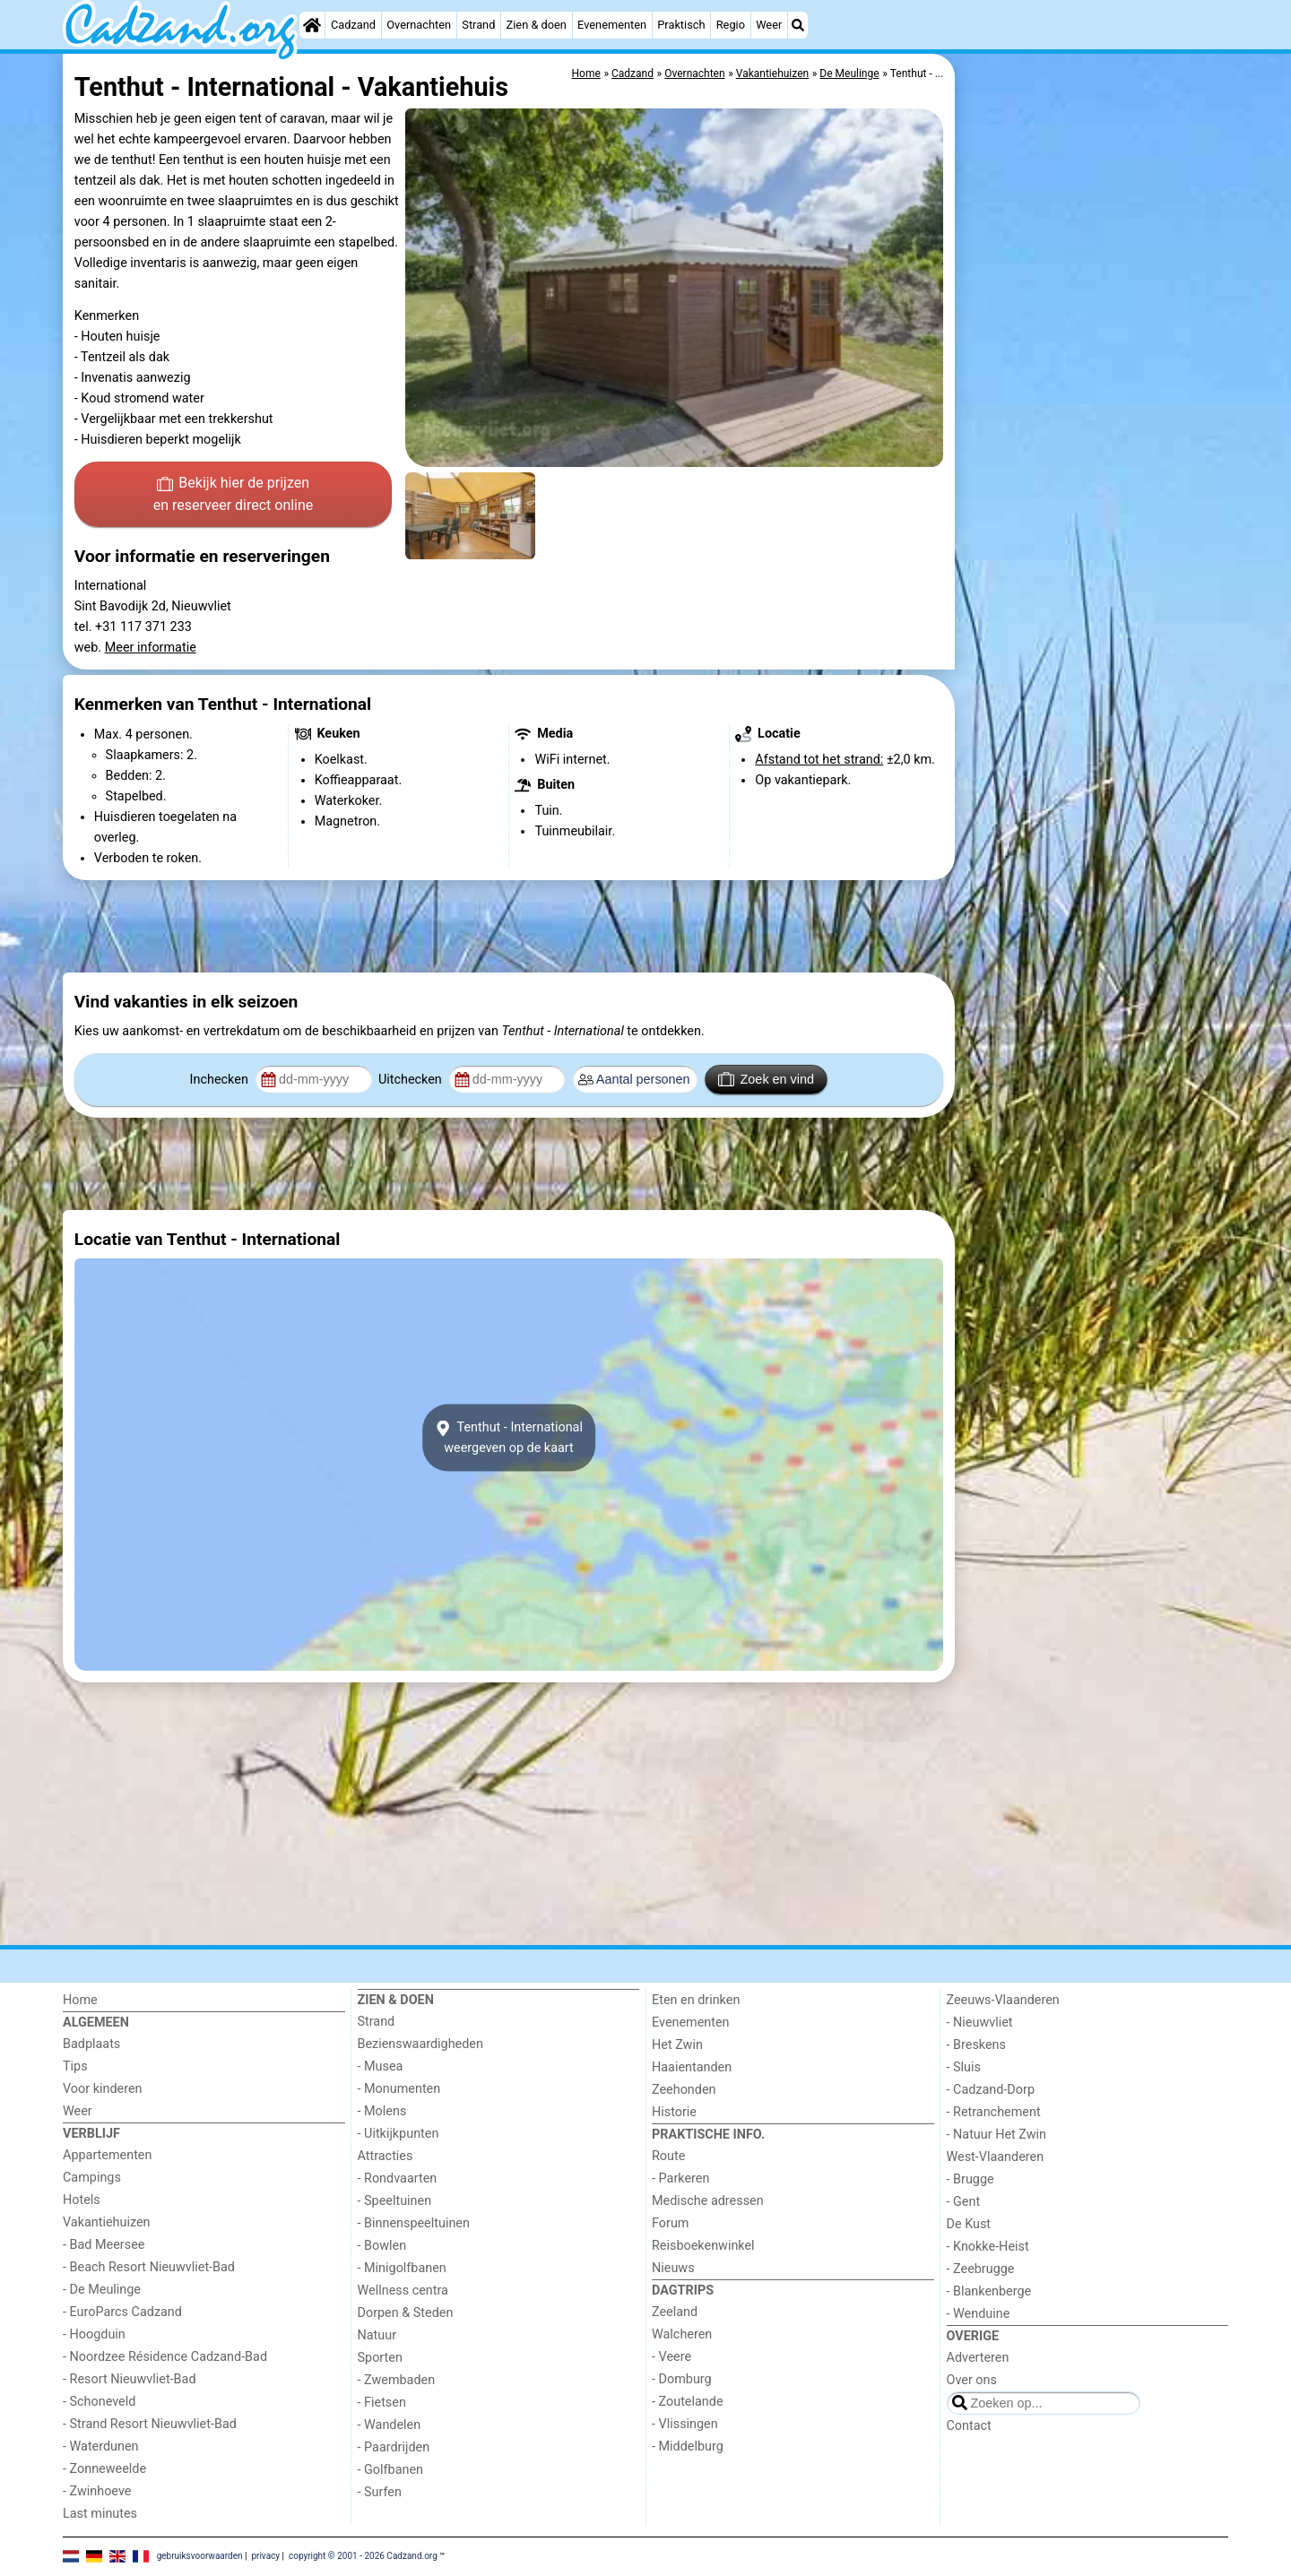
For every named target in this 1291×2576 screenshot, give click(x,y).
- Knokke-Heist (988, 2246)
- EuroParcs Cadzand (122, 2312)
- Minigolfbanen (402, 2268)
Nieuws (673, 2268)
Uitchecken (411, 1079)
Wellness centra (403, 2290)
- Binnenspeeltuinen (414, 2223)
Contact (969, 2425)
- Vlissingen (685, 2424)
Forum (670, 2223)
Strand (478, 24)
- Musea (380, 2066)
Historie (674, 2112)
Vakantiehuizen (107, 2222)
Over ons (972, 2380)
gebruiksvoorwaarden (200, 2556)
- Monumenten (399, 2088)
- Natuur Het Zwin (997, 2134)
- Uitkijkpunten (398, 2133)
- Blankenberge (989, 2291)
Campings (92, 2177)
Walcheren (682, 2334)
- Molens (382, 2111)
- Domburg (682, 2379)
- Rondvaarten (398, 2178)
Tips (75, 2066)
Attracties (385, 2156)
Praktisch (681, 24)
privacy (265, 2556)
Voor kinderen (103, 2088)
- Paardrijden (394, 2447)
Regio (730, 24)
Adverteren (978, 2357)
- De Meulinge (102, 2289)
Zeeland (674, 2312)
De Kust (969, 2224)
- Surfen (380, 2492)
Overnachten (418, 24)
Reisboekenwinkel (703, 2245)
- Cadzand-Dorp (991, 2089)
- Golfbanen (391, 2469)
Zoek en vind (766, 1079)
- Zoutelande (687, 2401)
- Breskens (976, 2045)
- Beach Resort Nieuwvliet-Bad (149, 2267)
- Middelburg (687, 2446)
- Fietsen (382, 2402)
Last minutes (100, 2513)
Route (668, 2156)
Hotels (81, 2200)
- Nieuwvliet (980, 2022)
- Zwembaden (397, 2380)
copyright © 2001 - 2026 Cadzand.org (363, 2556)
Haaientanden (692, 2067)
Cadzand (353, 24)
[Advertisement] (1093, 466)
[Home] (312, 25)
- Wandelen (389, 2425)
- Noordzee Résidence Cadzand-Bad (165, 2356)
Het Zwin (677, 2045)
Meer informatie (150, 647)
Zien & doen (537, 24)
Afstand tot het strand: (819, 759)
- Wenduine (978, 2313)
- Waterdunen (101, 2446)
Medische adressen (708, 2201)
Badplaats (91, 2044)
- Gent (964, 2201)
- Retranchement (994, 2112)
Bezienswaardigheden (420, 2044)
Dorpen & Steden (406, 2313)
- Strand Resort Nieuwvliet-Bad (150, 2424)
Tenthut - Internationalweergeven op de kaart (509, 1438)
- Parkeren (680, 2178)
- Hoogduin (94, 2334)
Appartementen (107, 2155)
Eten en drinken (696, 2000)
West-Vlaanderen (995, 2157)
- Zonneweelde (104, 2469)
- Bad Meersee (103, 2244)
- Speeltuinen (395, 2201)
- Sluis (964, 2067)
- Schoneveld (99, 2401)
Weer (769, 24)
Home (80, 2000)
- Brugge (970, 2179)
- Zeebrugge (981, 2269)
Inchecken (221, 1079)
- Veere (671, 2356)
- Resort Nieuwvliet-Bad (129, 2379)
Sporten (380, 2357)
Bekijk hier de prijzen (233, 495)
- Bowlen (382, 2245)
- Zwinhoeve (97, 2491)
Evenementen (611, 24)
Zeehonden (684, 2089)
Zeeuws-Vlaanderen (1003, 2000)
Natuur (377, 2335)
